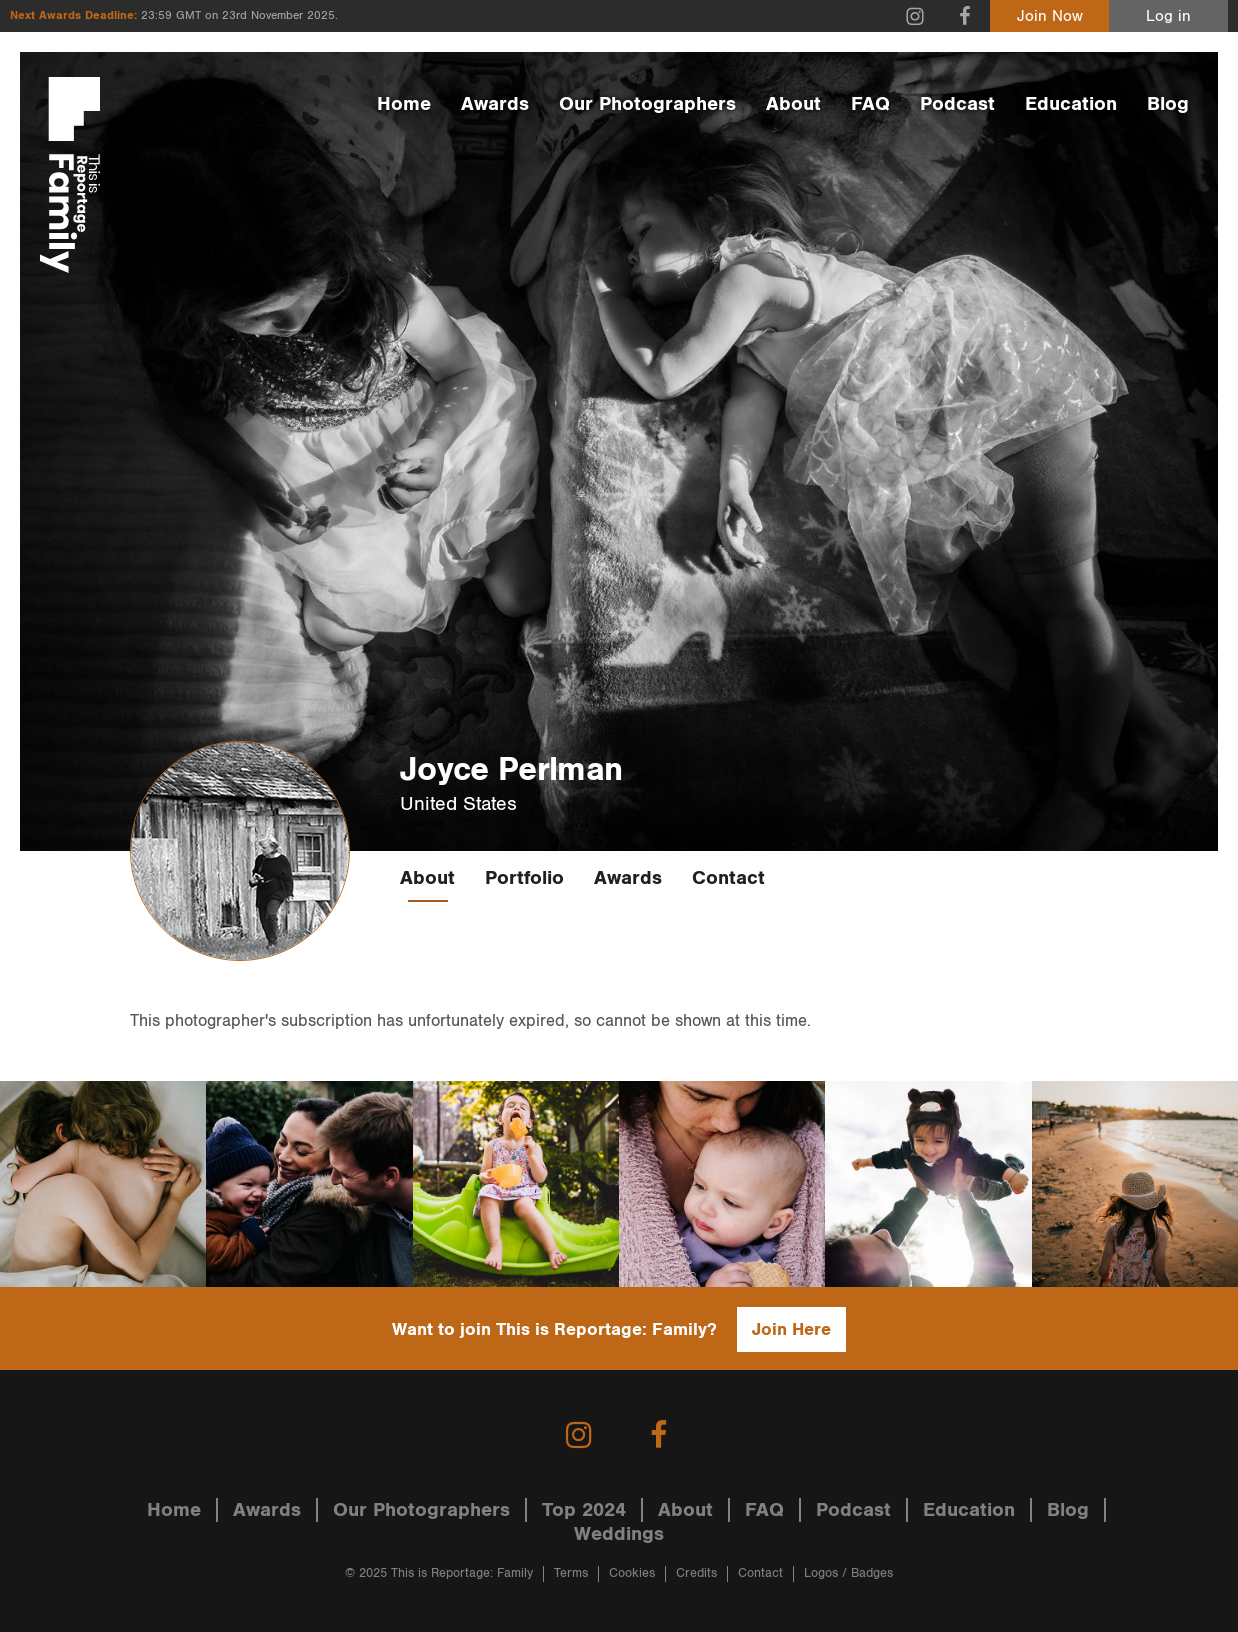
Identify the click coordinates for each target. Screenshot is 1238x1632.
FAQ (870, 104)
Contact (728, 878)
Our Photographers (647, 104)
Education (1071, 104)
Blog (1168, 104)
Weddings (619, 1534)
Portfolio (524, 878)
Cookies (632, 1573)
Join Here (791, 1329)
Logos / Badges (848, 1573)
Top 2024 (584, 1510)
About (793, 104)
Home (404, 104)
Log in (1168, 16)
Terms (571, 1573)
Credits (696, 1573)
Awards (495, 104)
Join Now (1050, 16)
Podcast (957, 104)
